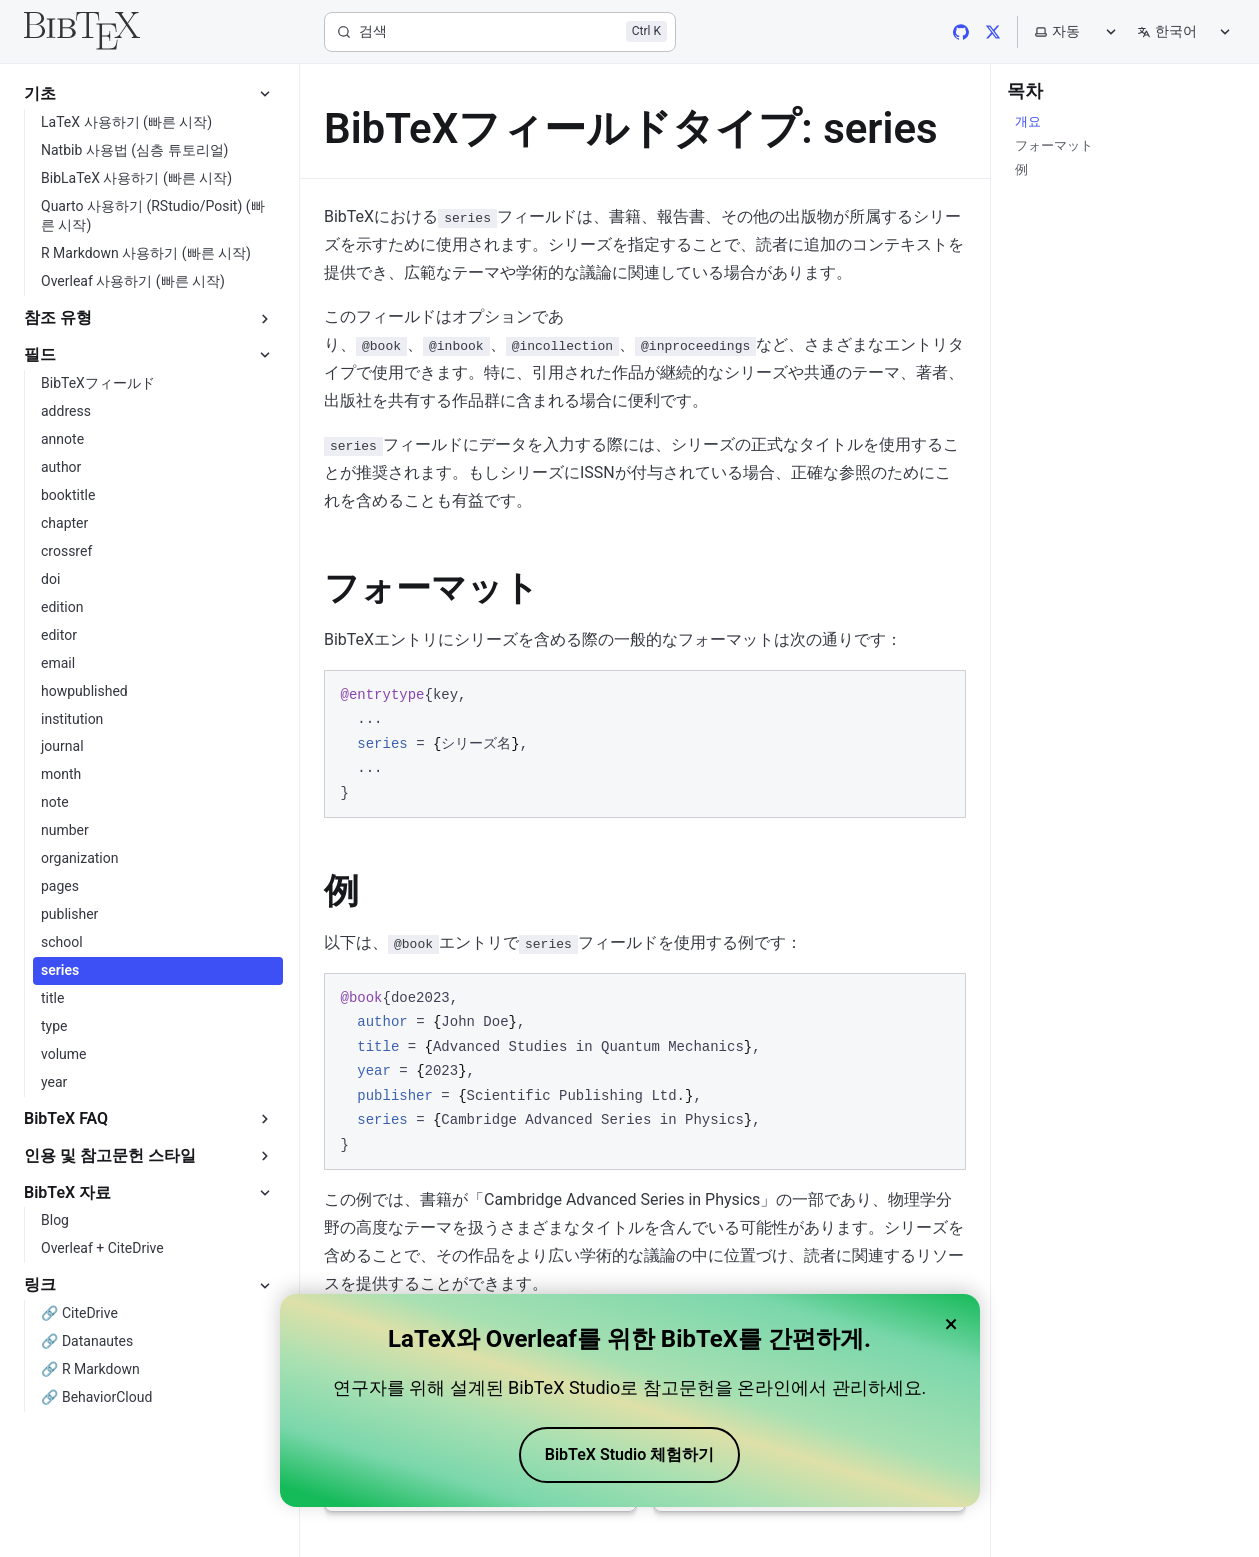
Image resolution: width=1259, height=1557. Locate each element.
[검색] (500, 32)
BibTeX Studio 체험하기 (629, 1454)
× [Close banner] (951, 1324)
